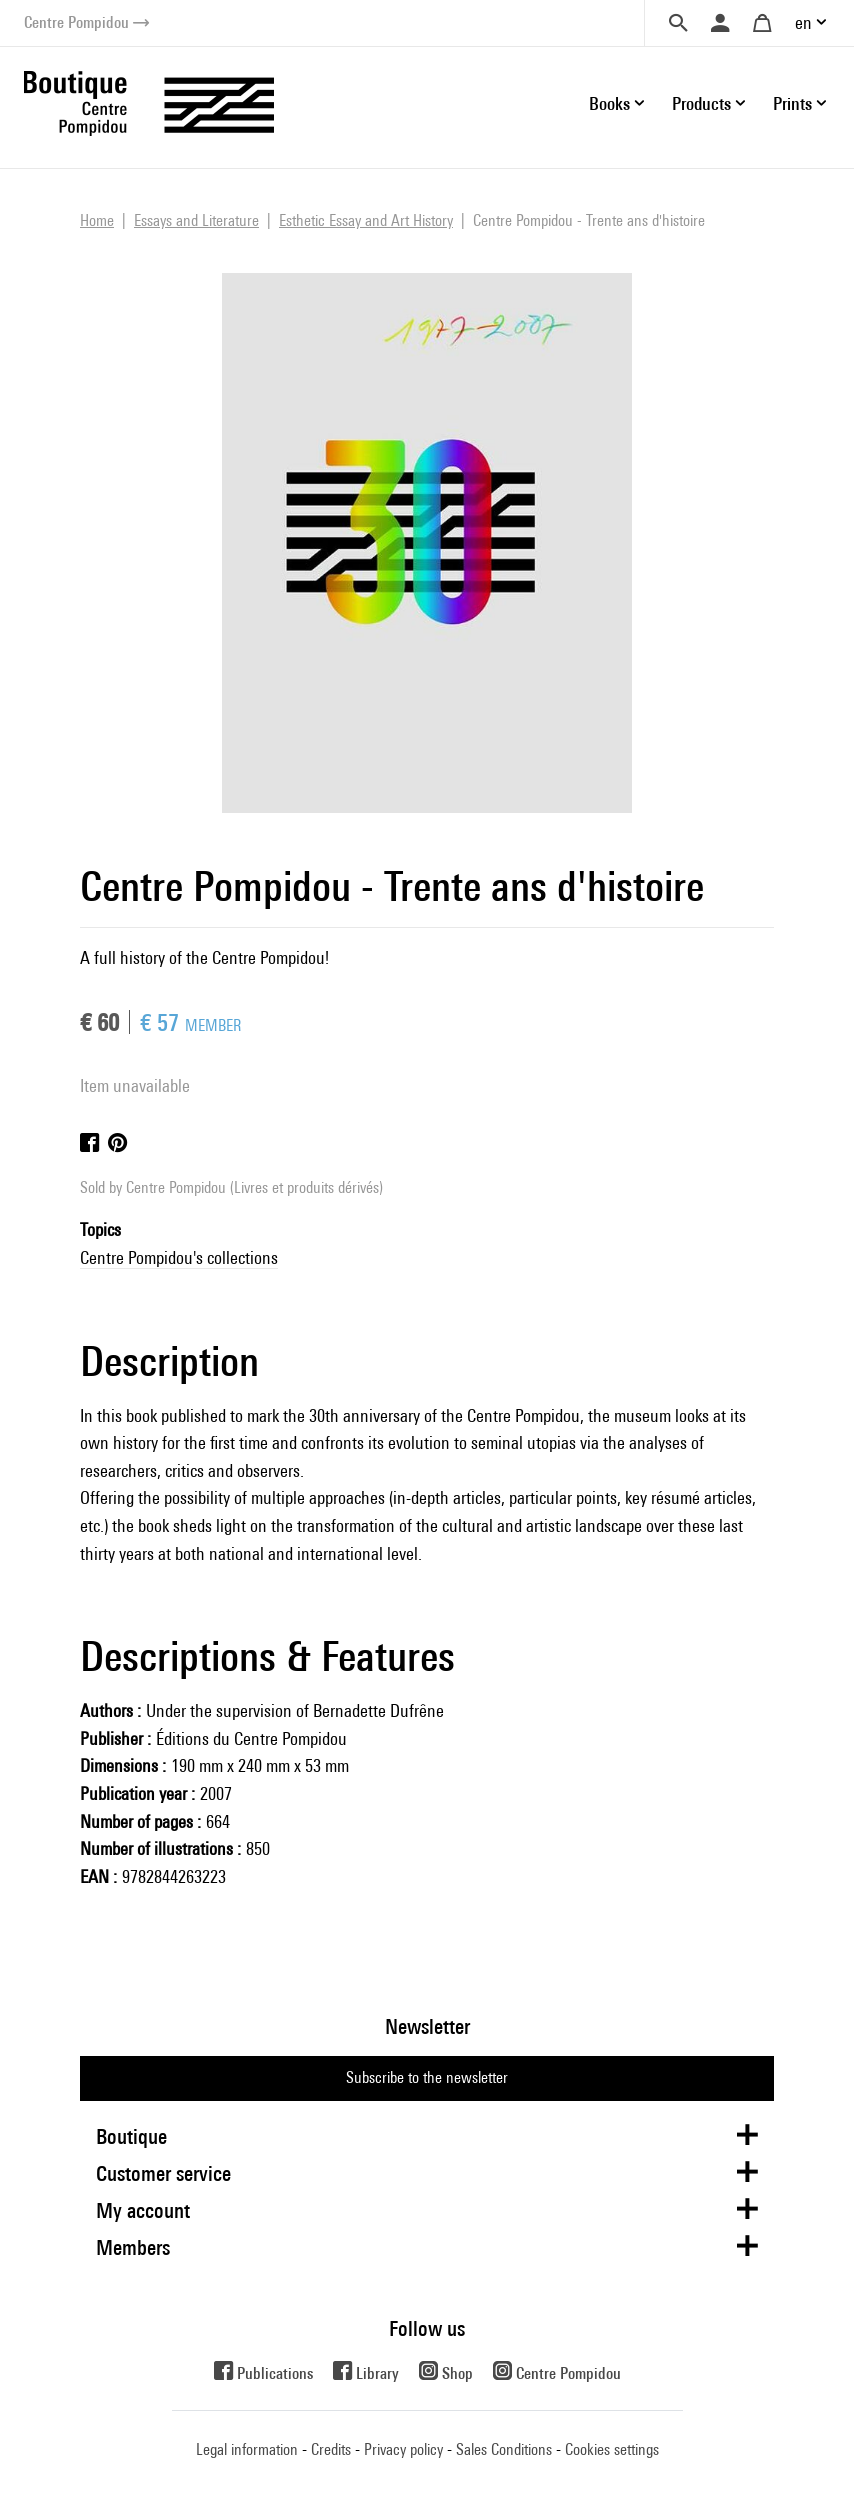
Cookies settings (612, 2449)
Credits (331, 2449)
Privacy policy (403, 2449)
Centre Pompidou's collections (179, 1257)
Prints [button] (792, 103)
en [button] (803, 22)
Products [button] (701, 103)
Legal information (247, 2449)
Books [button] (609, 103)
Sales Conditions (504, 2449)
